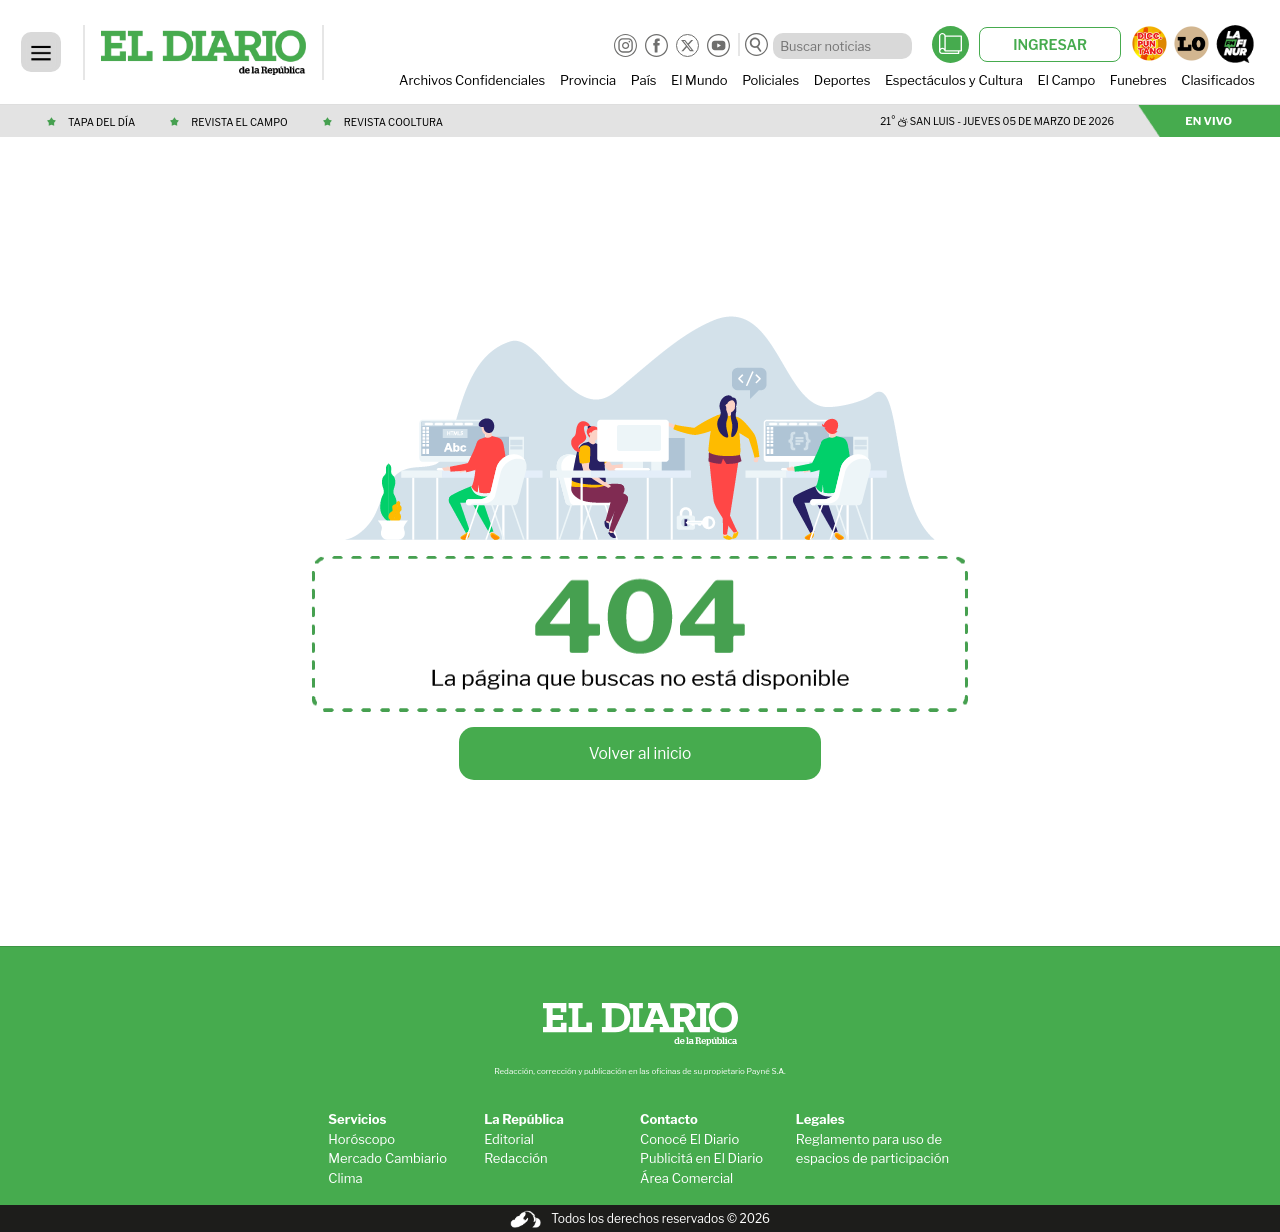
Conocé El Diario (689, 1139)
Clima (345, 1178)
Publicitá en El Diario (701, 1158)
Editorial (509, 1139)
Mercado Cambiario (387, 1158)
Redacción (516, 1158)
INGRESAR (1050, 44)
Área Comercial (686, 1178)
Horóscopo (361, 1139)
